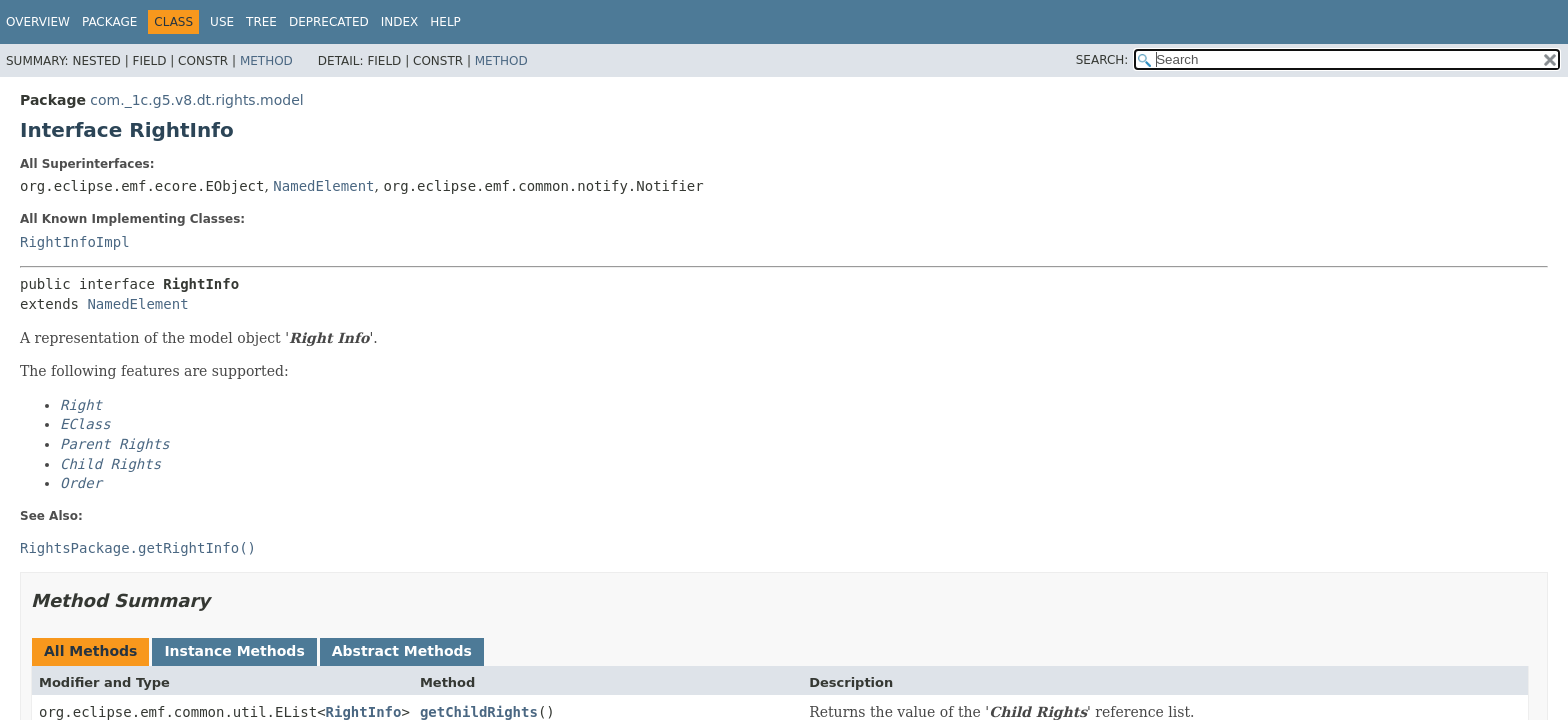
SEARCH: (1102, 60)
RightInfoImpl (75, 242)
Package (109, 22)
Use (222, 22)
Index (400, 22)
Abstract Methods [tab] (402, 651)
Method (266, 61)
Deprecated (329, 22)
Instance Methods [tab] (234, 651)
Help (445, 22)
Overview (38, 22)
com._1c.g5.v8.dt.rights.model (196, 100)
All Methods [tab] (90, 651)
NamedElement (323, 186)
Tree (261, 22)
